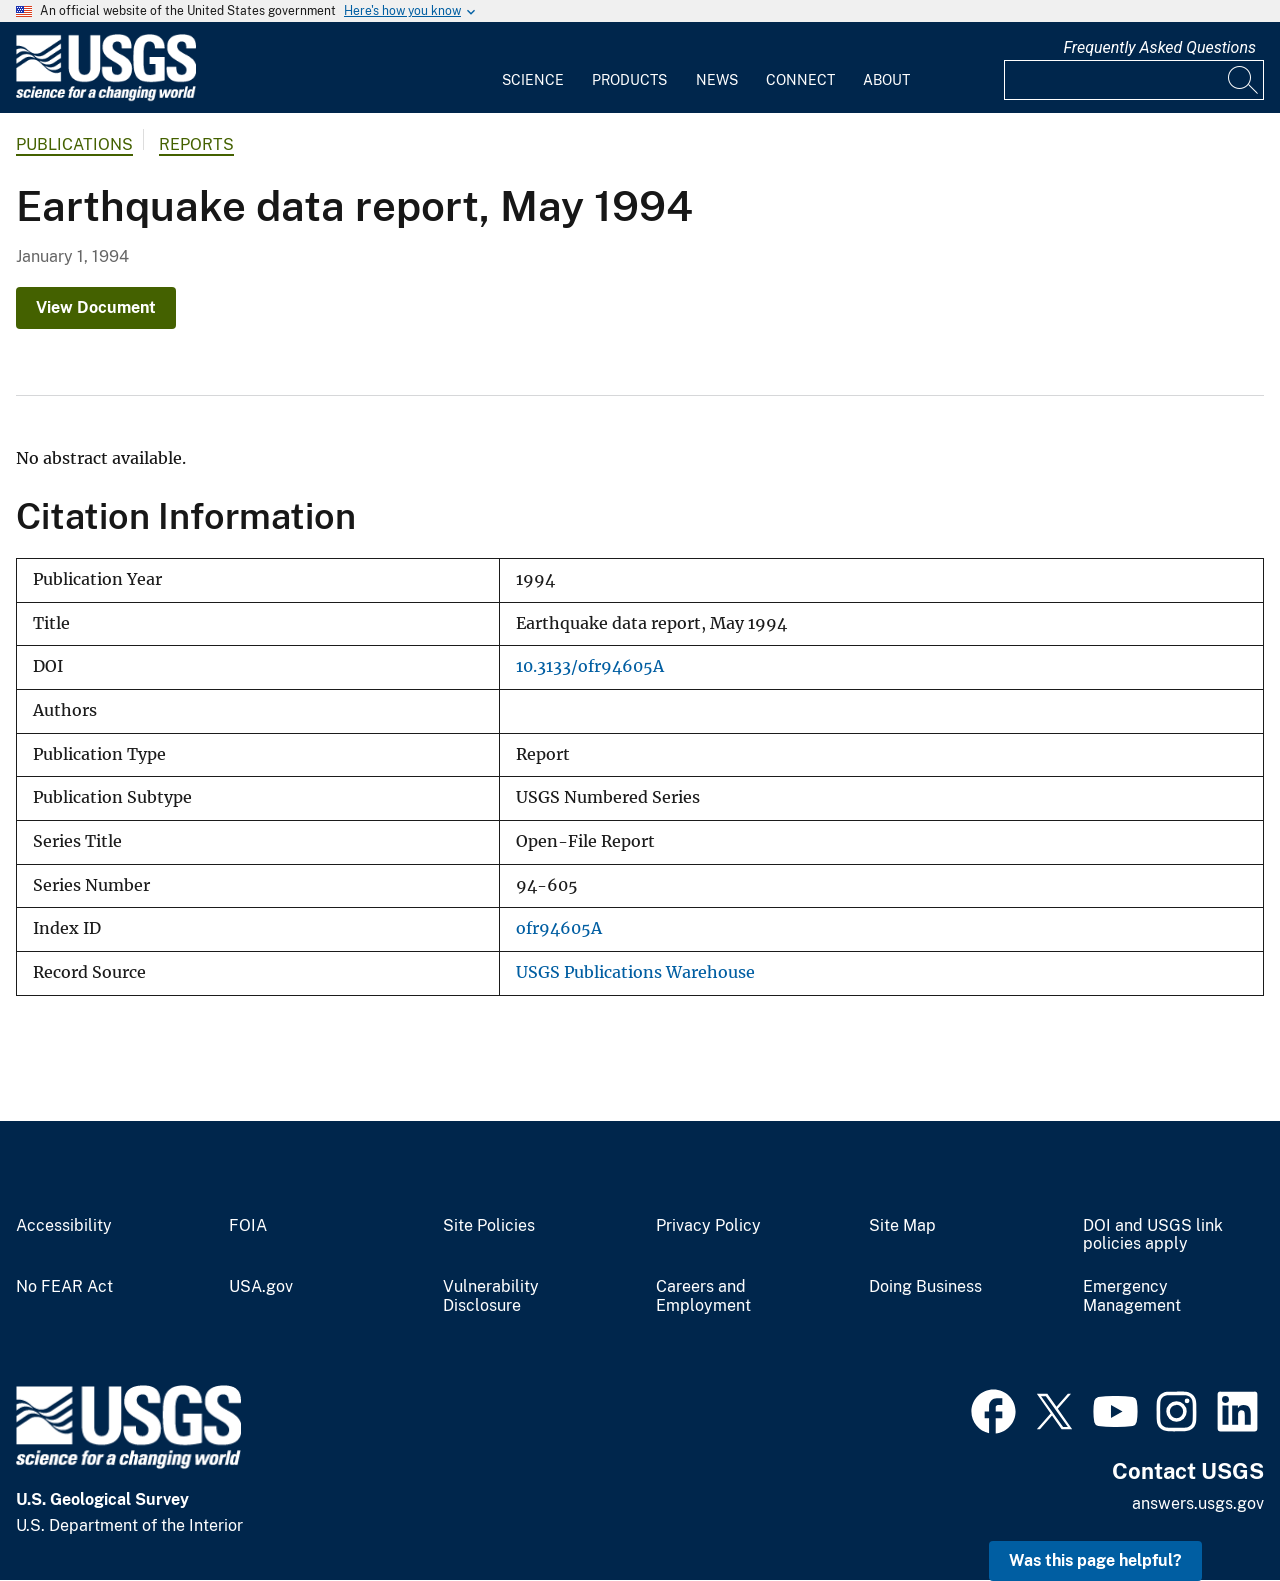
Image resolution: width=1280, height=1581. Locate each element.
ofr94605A (559, 928)
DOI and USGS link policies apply (1153, 1235)
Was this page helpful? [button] (1095, 1560)
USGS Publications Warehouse (635, 972)
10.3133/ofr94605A (590, 666)
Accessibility (64, 1226)
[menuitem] (533, 68)
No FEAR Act (64, 1287)
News (717, 80)
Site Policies (489, 1226)
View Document (96, 307)
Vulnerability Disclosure (491, 1296)
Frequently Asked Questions (1159, 47)
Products (629, 80)
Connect (800, 80)
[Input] (1134, 80)
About (886, 80)
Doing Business (925, 1287)
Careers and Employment (703, 1296)
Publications (74, 144)
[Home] (106, 96)
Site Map (902, 1226)
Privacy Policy (708, 1226)
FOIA (248, 1226)
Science (533, 80)
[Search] (1244, 80)
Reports (196, 144)
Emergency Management (1132, 1296)
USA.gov (261, 1287)
